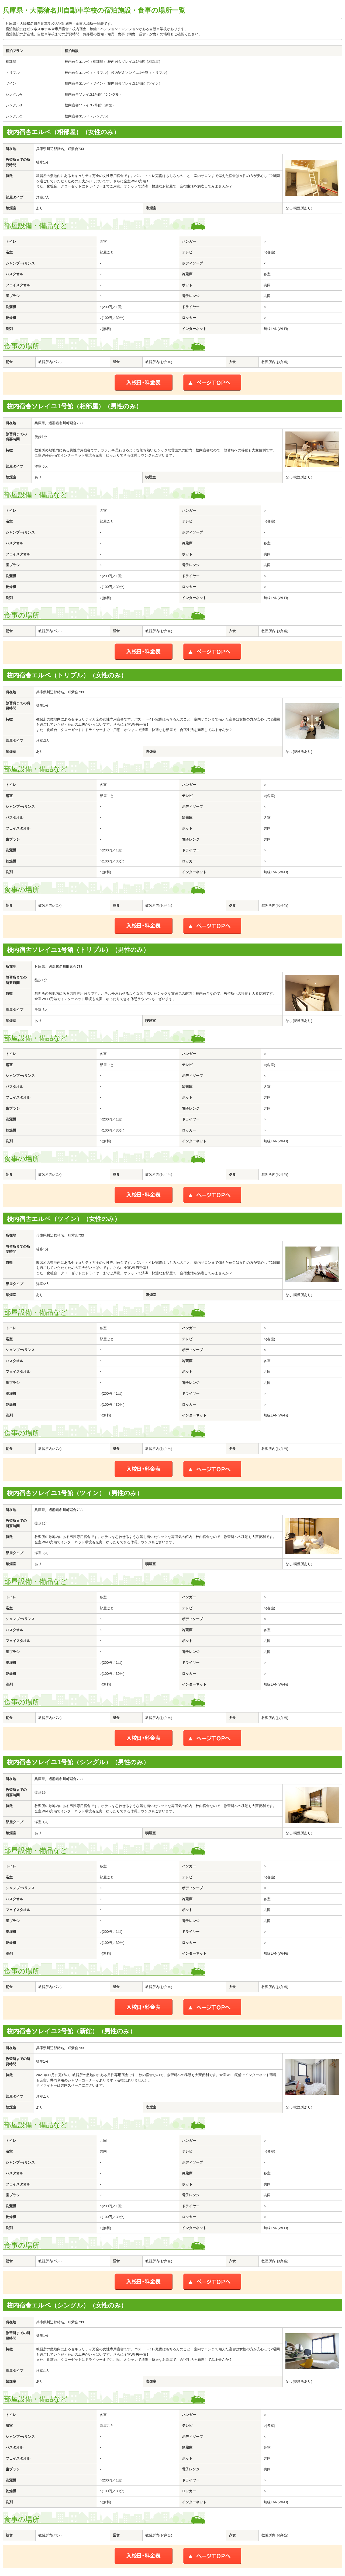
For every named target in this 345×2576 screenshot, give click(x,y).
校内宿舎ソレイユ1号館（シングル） (94, 94)
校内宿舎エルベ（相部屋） (86, 62)
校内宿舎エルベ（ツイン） (86, 83)
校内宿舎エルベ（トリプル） (87, 73)
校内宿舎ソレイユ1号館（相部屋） (135, 62)
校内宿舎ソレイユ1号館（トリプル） (140, 73)
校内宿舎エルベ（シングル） (87, 116)
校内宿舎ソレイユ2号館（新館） (90, 105)
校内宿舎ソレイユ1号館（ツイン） (135, 83)
